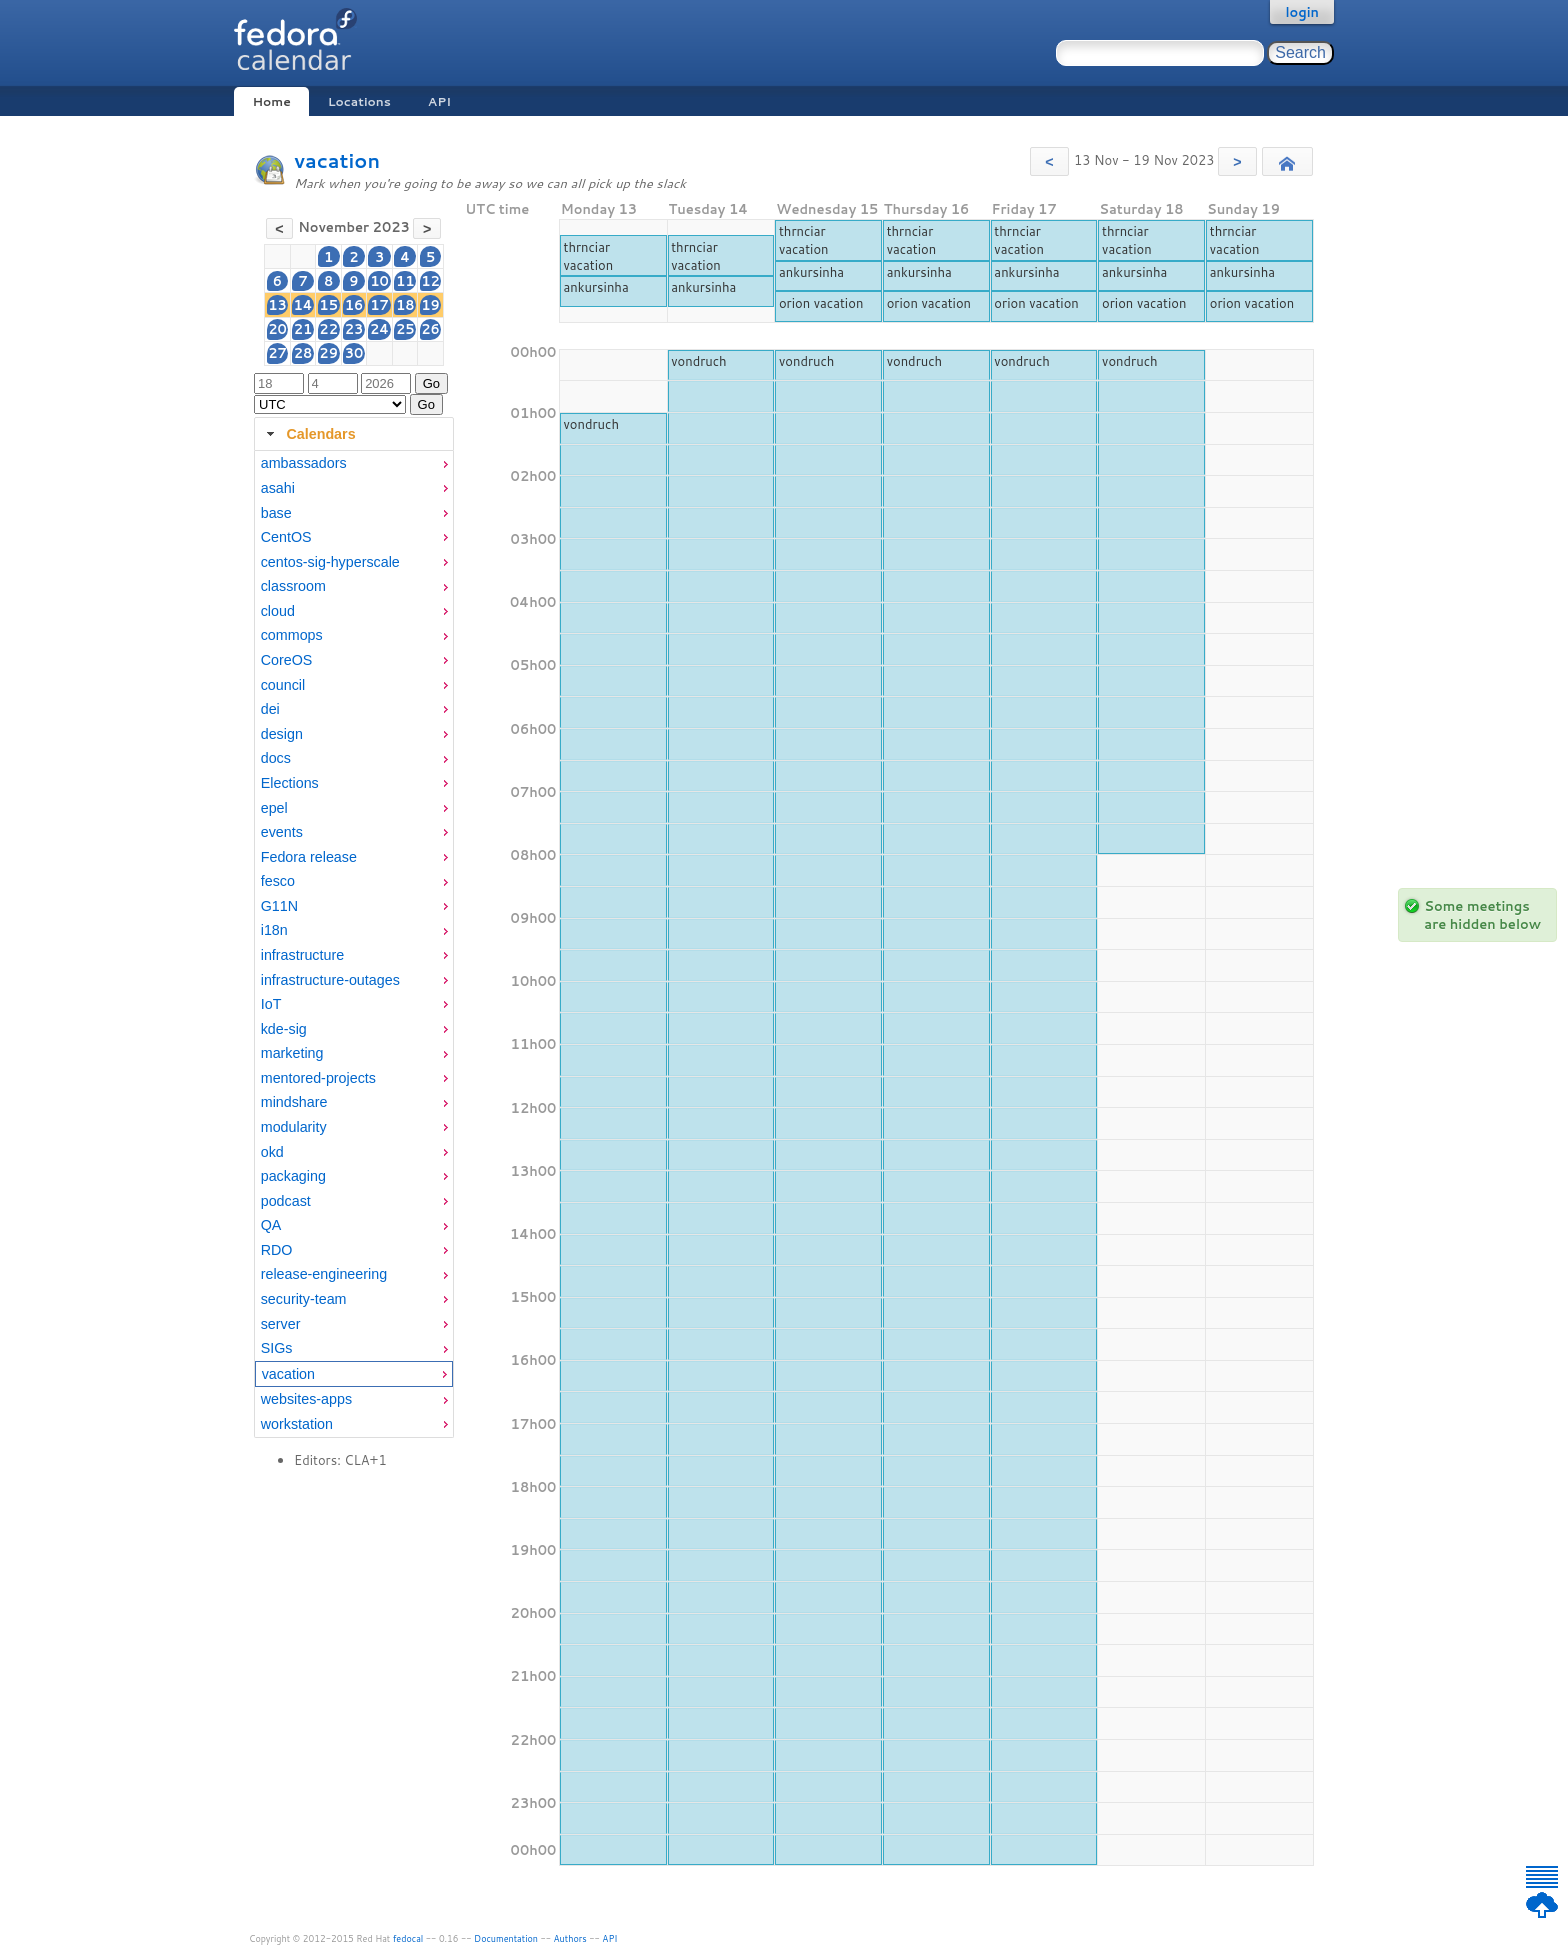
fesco (278, 881)
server (281, 1324)
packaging (293, 1176)
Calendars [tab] (308, 434)
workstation (297, 1424)
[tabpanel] (354, 944)
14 (302, 305)
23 (354, 329)
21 (303, 329)
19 (430, 305)
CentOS (286, 537)
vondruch (698, 361)
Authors (570, 1938)
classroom (293, 586)
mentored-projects (318, 1078)
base (276, 513)
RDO (277, 1250)
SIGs (277, 1348)
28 (303, 353)
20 (277, 329)
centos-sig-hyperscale (330, 562)
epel (274, 808)
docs (276, 758)
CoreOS (287, 660)
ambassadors (304, 463)
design (282, 734)
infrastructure (302, 955)
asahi (278, 488)
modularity (294, 1127)
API (439, 101)
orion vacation (821, 303)
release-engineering (324, 1274)
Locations (359, 101)
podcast (286, 1201)
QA (271, 1225)
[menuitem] (354, 463)
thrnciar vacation (588, 256)
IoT (271, 1004)
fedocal (408, 1938)
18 (405, 305)
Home (271, 101)
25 (405, 329)
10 (379, 281)
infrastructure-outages (330, 980)
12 (430, 281)
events (282, 832)
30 (354, 353)
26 (430, 329)
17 (379, 305)
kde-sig (284, 1029)
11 (405, 281)
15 (328, 305)
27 (277, 353)
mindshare (294, 1102)
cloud (278, 611)
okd (272, 1152)
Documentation (506, 1938)
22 (328, 329)
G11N (279, 906)
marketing (292, 1053)
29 (328, 353)
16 (354, 305)
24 (379, 329)
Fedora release (309, 857)
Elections (290, 783)
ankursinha (595, 287)
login (1302, 12)
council (283, 685)
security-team (304, 1299)
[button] (1049, 161)
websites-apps (306, 1399)
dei (270, 709)
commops (292, 635)
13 (277, 305)
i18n (274, 930)
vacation (337, 160)
